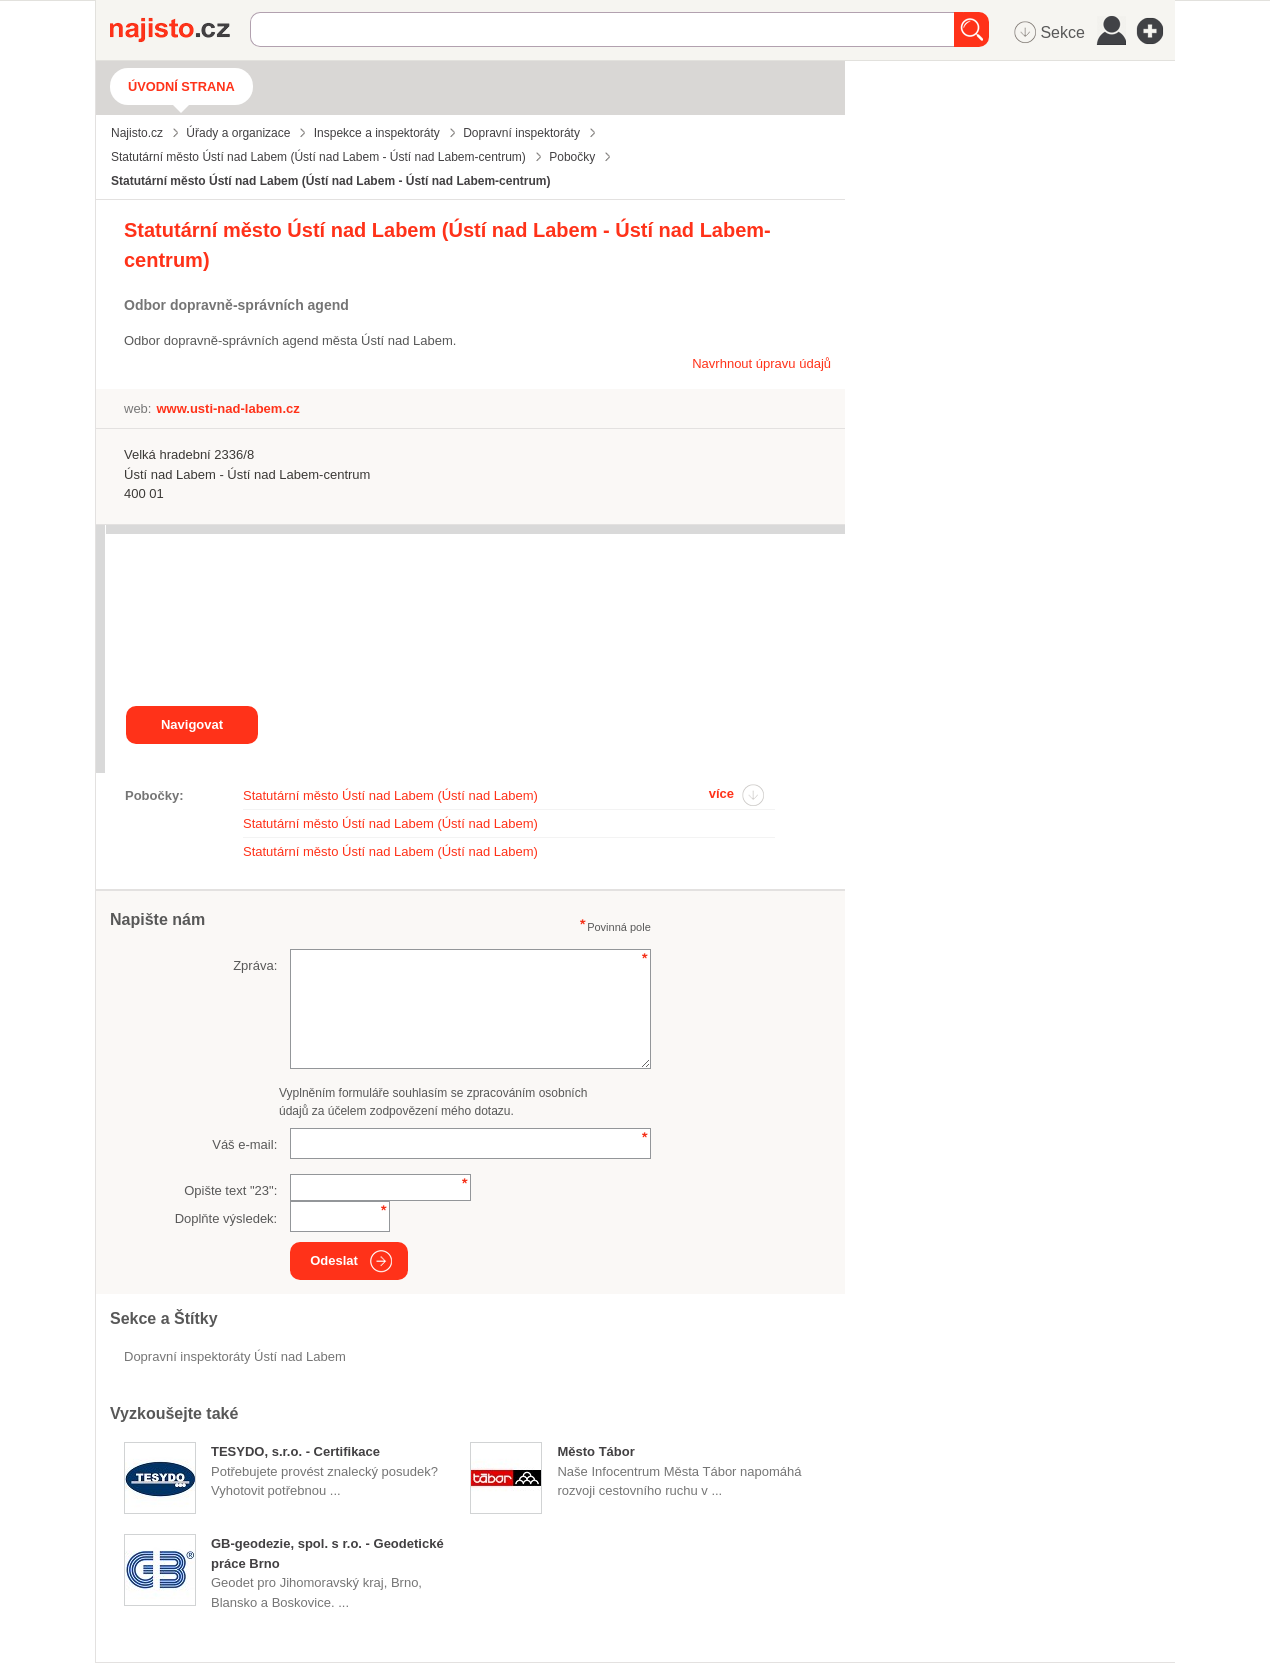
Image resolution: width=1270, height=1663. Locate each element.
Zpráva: (255, 965)
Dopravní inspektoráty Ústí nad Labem (235, 1356)
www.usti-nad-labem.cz (227, 408)
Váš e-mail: (244, 1144)
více (721, 793)
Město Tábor (595, 1451)
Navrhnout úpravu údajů (761, 363)
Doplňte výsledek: (226, 1218)
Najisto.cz (180, 30)
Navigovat (192, 724)
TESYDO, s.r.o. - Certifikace (295, 1451)
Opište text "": (230, 1190)
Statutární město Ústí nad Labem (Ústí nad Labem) (390, 795)
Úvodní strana (181, 86)
